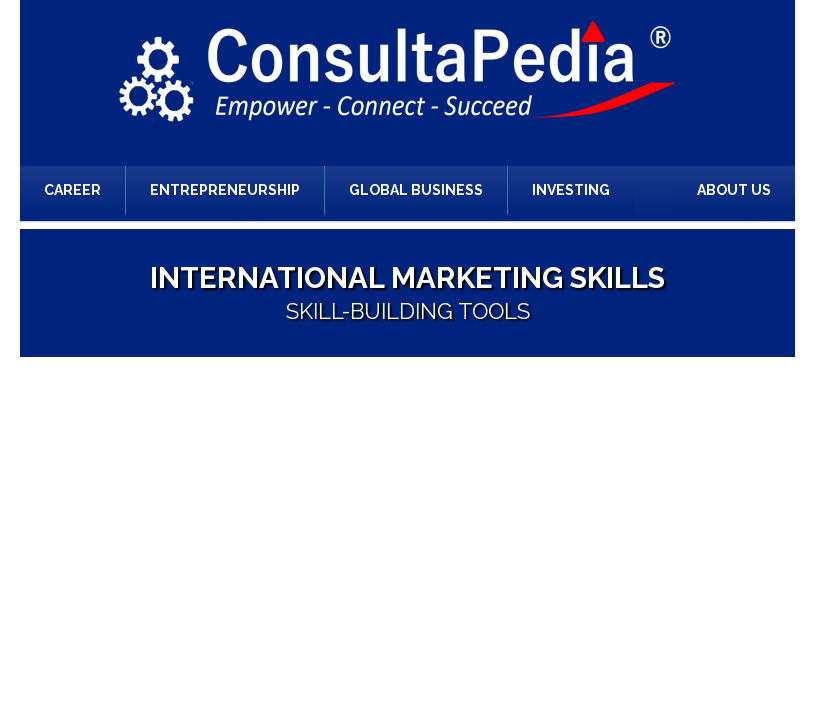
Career (72, 190)
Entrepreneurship (225, 190)
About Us (734, 190)
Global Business (416, 190)
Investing (571, 190)
